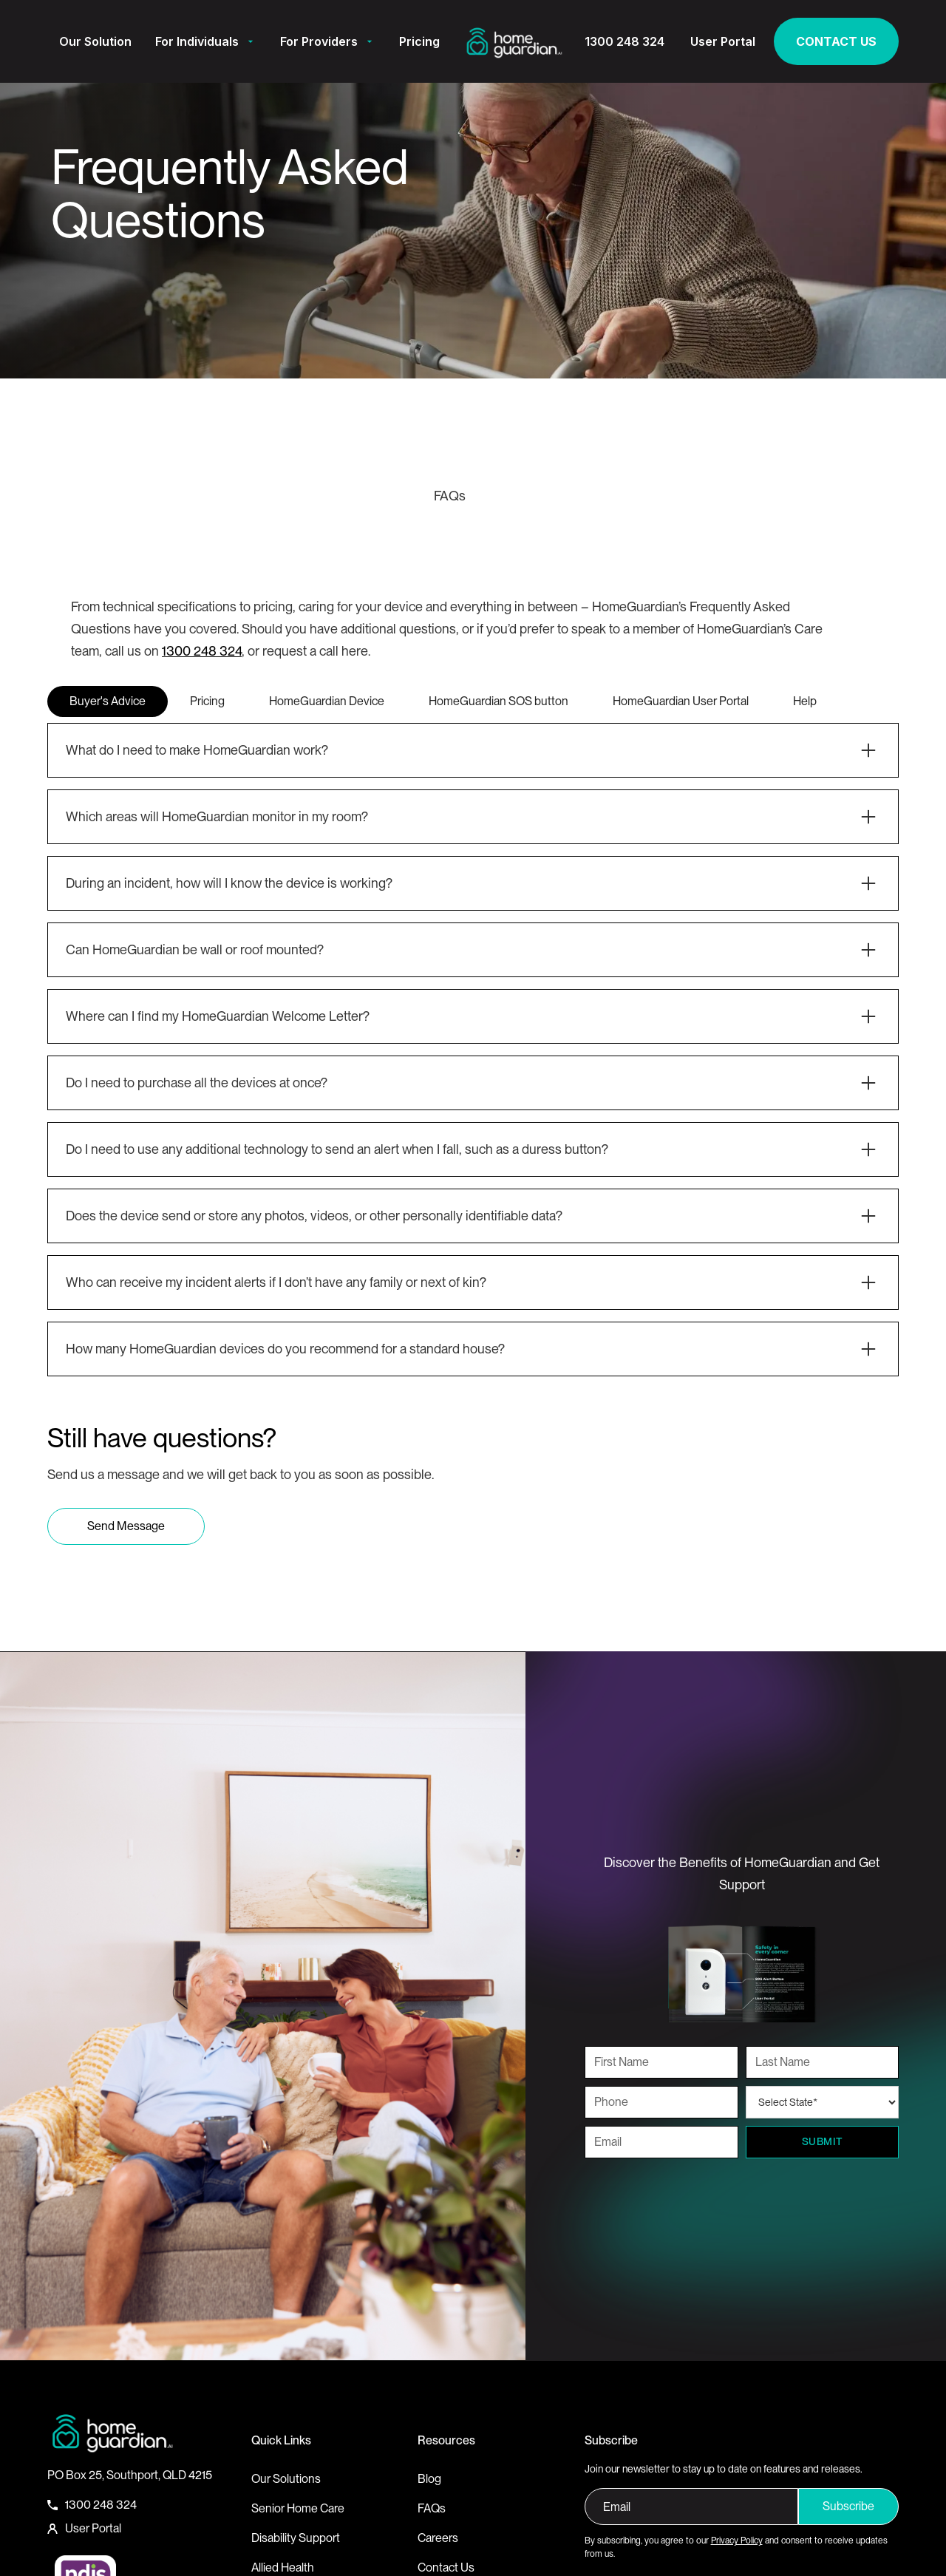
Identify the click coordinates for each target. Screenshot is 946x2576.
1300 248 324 (202, 651)
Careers (438, 2538)
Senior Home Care (297, 2508)
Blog (429, 2479)
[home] (514, 41)
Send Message (126, 1526)
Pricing (419, 41)
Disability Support (295, 2538)
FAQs (432, 2508)
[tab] (107, 701)
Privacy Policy (737, 2540)
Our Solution (95, 41)
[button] (205, 41)
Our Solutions (286, 2479)
